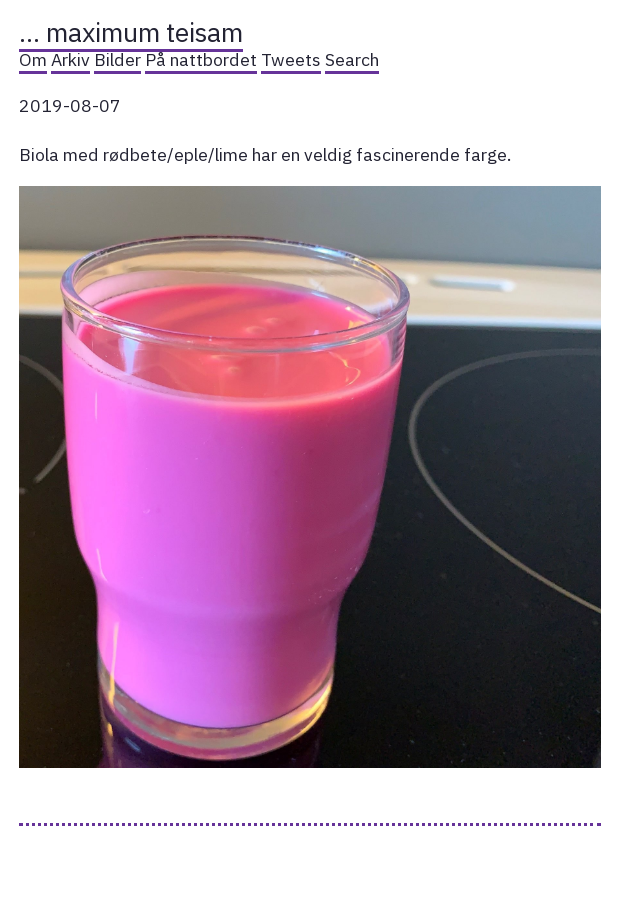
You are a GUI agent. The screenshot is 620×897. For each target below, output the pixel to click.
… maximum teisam (131, 32)
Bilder (117, 59)
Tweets (291, 59)
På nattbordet (201, 59)
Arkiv (70, 59)
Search (352, 59)
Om (33, 59)
